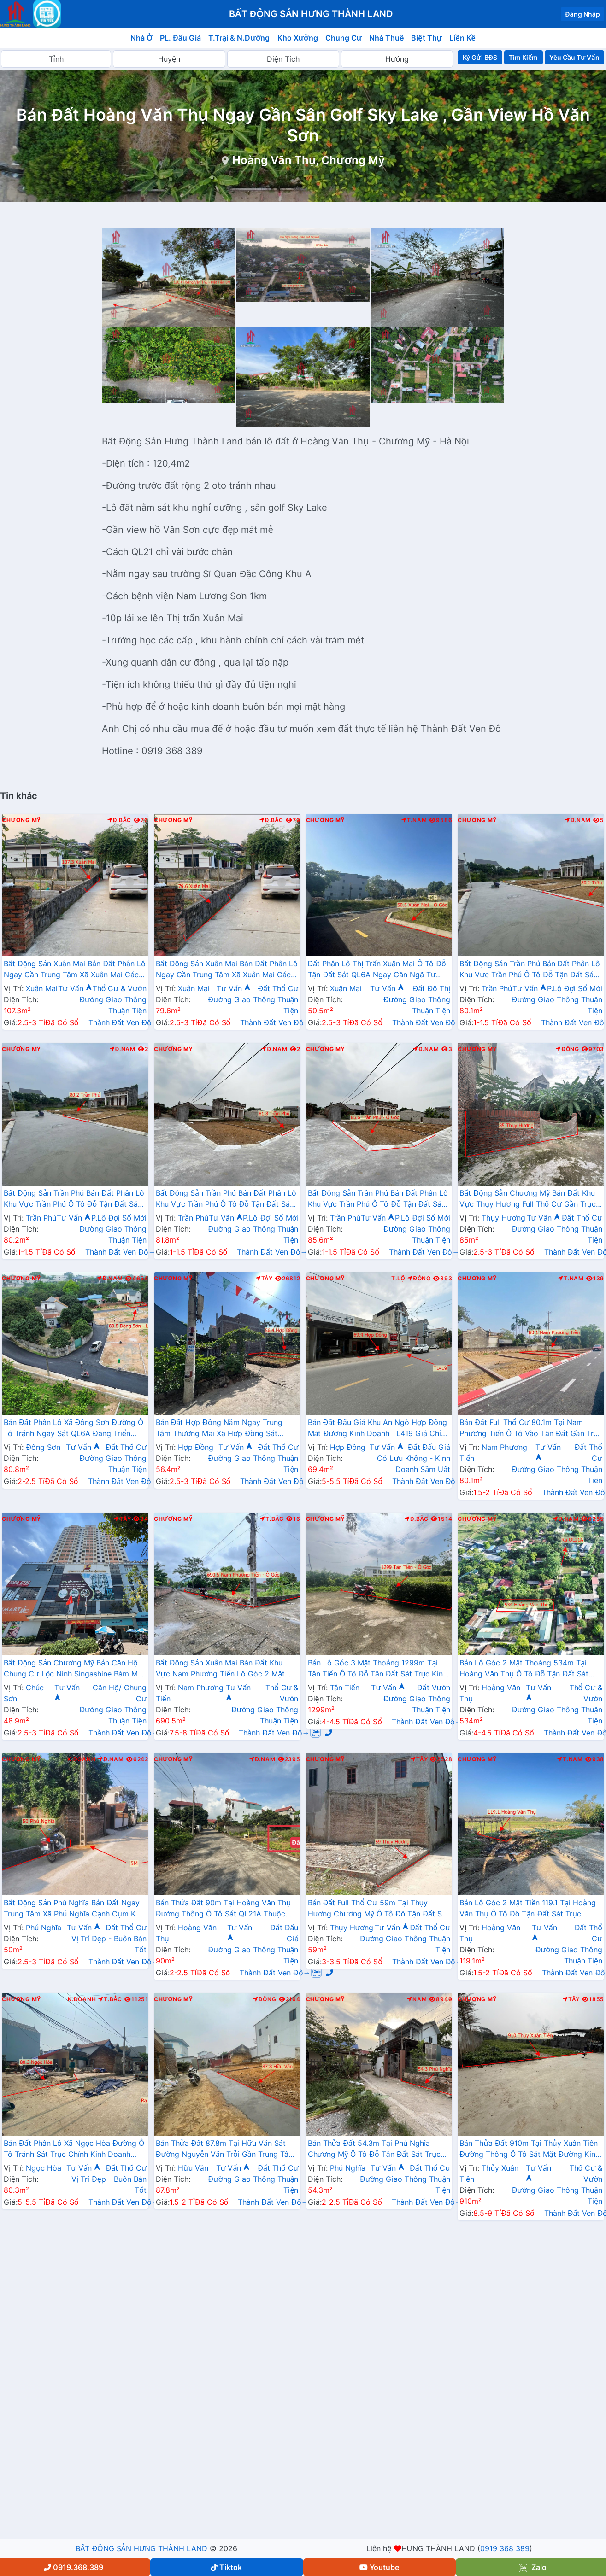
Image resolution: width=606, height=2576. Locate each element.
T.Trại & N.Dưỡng (239, 37)
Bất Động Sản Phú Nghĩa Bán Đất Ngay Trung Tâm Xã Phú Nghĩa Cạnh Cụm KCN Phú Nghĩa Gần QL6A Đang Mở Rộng (75, 1909)
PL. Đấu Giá (180, 37)
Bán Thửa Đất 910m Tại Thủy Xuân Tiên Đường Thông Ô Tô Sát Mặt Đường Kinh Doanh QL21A (529, 2149)
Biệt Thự (426, 37)
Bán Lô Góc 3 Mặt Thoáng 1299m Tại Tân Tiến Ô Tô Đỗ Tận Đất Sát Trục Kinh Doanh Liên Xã (377, 1669)
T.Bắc (272, 1519)
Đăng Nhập (582, 14)
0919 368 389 (505, 2548)
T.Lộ (398, 1278)
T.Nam (414, 820)
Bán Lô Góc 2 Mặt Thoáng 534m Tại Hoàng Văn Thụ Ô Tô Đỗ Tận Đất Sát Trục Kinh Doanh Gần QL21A (523, 1669)
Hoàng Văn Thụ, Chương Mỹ (308, 160)
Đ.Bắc (119, 820)
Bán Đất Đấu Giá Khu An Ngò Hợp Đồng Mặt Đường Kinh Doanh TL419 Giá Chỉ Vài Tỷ (377, 1429)
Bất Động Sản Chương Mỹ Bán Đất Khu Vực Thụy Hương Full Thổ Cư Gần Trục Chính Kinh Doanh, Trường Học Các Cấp (529, 1199)
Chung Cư (343, 37)
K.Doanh (81, 1759)
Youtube (379, 2567)
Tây (264, 1278)
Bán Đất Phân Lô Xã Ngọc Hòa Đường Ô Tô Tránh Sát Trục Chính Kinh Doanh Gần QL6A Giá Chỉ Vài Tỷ (74, 2149)
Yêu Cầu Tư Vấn (574, 57)
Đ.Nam (578, 820)
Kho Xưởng (297, 37)
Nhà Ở (141, 37)
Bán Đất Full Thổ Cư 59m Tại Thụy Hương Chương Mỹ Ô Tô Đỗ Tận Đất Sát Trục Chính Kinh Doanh (378, 1909)
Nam (417, 1999)
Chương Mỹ (21, 820)
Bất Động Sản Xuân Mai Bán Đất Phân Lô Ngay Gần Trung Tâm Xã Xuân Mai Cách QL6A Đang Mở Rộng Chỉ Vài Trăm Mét (75, 970)
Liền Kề (462, 37)
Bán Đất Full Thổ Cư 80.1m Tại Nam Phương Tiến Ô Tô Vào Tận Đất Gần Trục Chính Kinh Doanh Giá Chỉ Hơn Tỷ (530, 1429)
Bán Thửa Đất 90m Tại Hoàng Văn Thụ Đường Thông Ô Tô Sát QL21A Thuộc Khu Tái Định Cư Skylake (223, 1909)
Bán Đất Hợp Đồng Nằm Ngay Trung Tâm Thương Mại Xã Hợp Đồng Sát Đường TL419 (219, 1429)
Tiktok (226, 2567)
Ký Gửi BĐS (480, 57)
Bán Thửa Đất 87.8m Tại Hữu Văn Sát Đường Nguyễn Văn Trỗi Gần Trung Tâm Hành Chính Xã (225, 2149)
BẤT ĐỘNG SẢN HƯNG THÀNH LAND (141, 2548)
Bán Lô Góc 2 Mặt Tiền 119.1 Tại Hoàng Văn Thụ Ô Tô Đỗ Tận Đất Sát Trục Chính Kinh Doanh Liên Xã (527, 1909)
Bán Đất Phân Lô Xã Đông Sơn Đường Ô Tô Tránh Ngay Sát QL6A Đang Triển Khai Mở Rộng (73, 1429)
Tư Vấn (75, 988)
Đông (567, 1049)
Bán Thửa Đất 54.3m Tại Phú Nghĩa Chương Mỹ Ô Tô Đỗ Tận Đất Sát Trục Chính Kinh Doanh (374, 2149)
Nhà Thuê (386, 37)
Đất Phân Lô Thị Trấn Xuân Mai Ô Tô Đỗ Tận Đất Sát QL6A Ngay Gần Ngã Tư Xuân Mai (377, 970)
